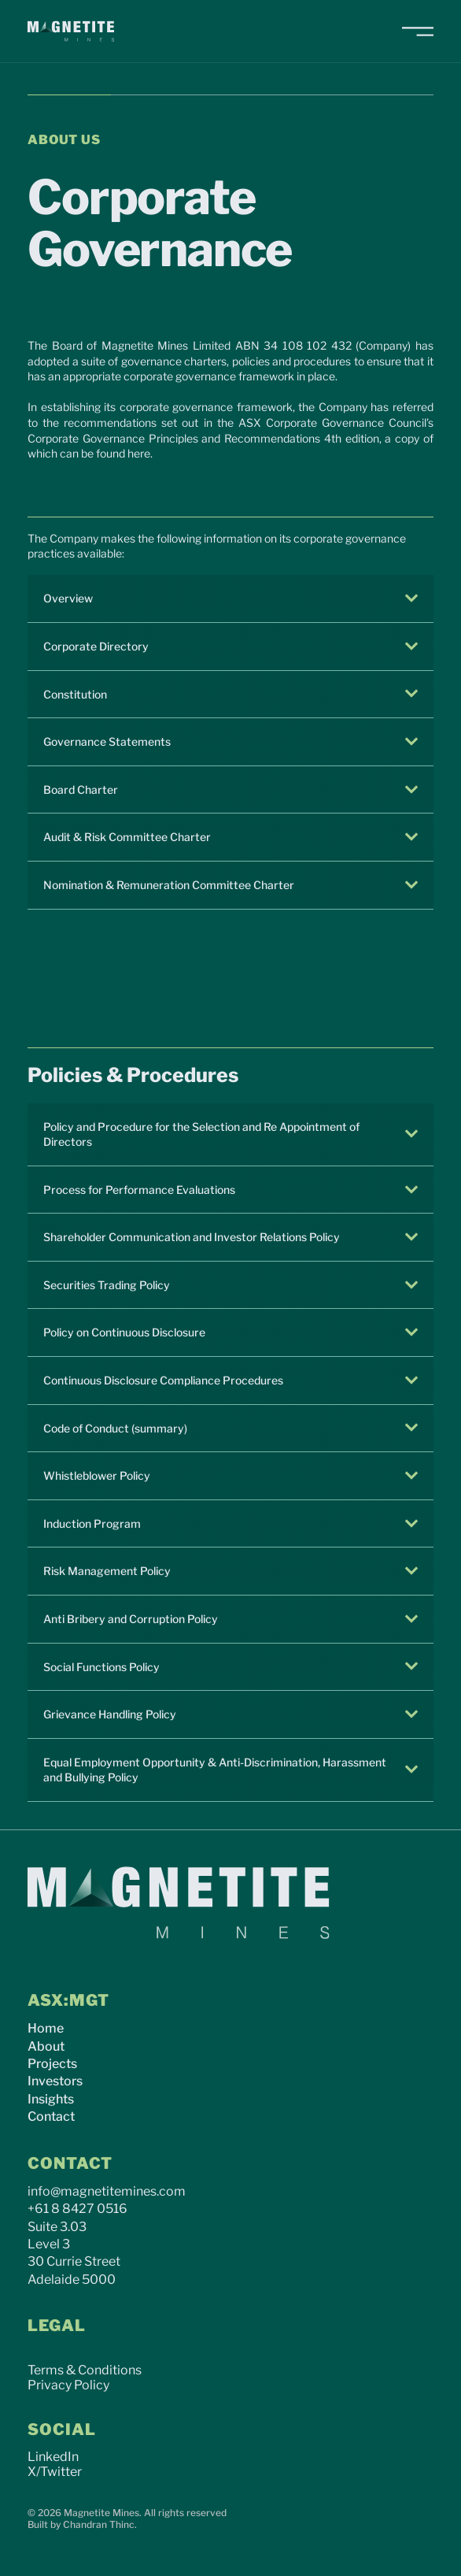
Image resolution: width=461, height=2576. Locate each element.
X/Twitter (55, 2471)
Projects (52, 2063)
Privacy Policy (68, 2385)
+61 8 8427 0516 (77, 2208)
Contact (51, 2116)
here (138, 453)
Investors (55, 2081)
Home (46, 2028)
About (46, 2046)
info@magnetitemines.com (107, 2191)
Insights (51, 2099)
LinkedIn (53, 2456)
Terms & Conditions (85, 2370)
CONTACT (70, 2163)
